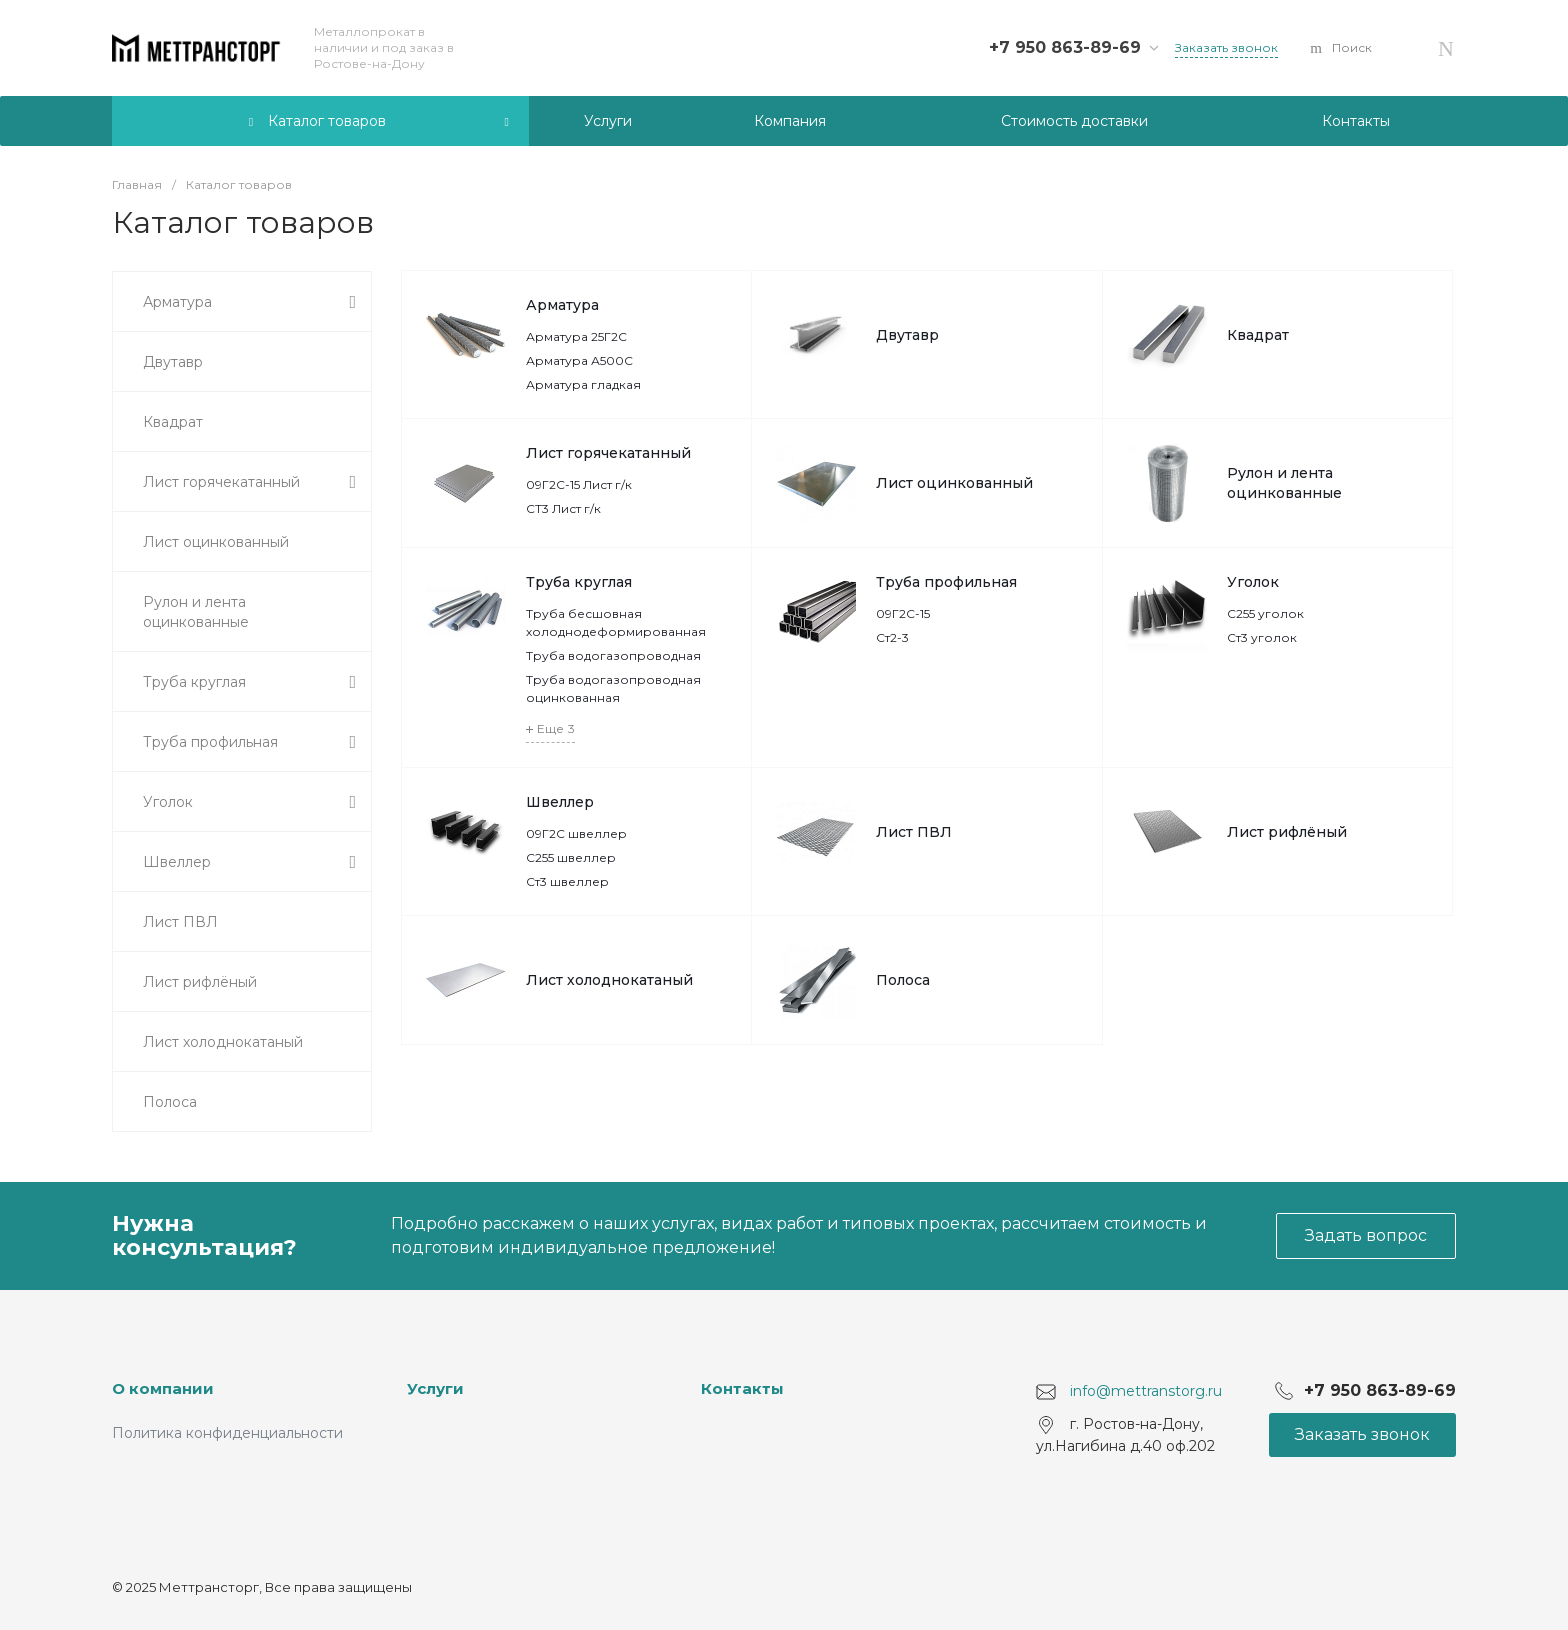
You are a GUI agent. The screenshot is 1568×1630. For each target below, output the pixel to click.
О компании (163, 1388)
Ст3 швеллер (567, 881)
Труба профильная (946, 582)
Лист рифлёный (1287, 832)
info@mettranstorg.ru (1146, 1391)
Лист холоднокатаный (609, 980)
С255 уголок (1265, 613)
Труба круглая (579, 582)
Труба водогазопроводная (613, 655)
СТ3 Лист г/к (563, 508)
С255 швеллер (571, 857)
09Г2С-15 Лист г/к (579, 484)
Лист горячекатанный (608, 453)
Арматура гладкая (583, 384)
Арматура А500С (579, 360)
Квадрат (1258, 335)
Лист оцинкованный (954, 483)
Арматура (562, 305)
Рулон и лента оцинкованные (1284, 483)
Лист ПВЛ (914, 832)
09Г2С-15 (903, 613)
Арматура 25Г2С (576, 336)
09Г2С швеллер (576, 833)
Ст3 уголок (1262, 637)
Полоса (903, 980)
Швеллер (560, 802)
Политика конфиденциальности (227, 1433)
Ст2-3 (892, 637)
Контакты (742, 1388)
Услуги (435, 1388)
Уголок (1253, 582)
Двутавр (907, 335)
